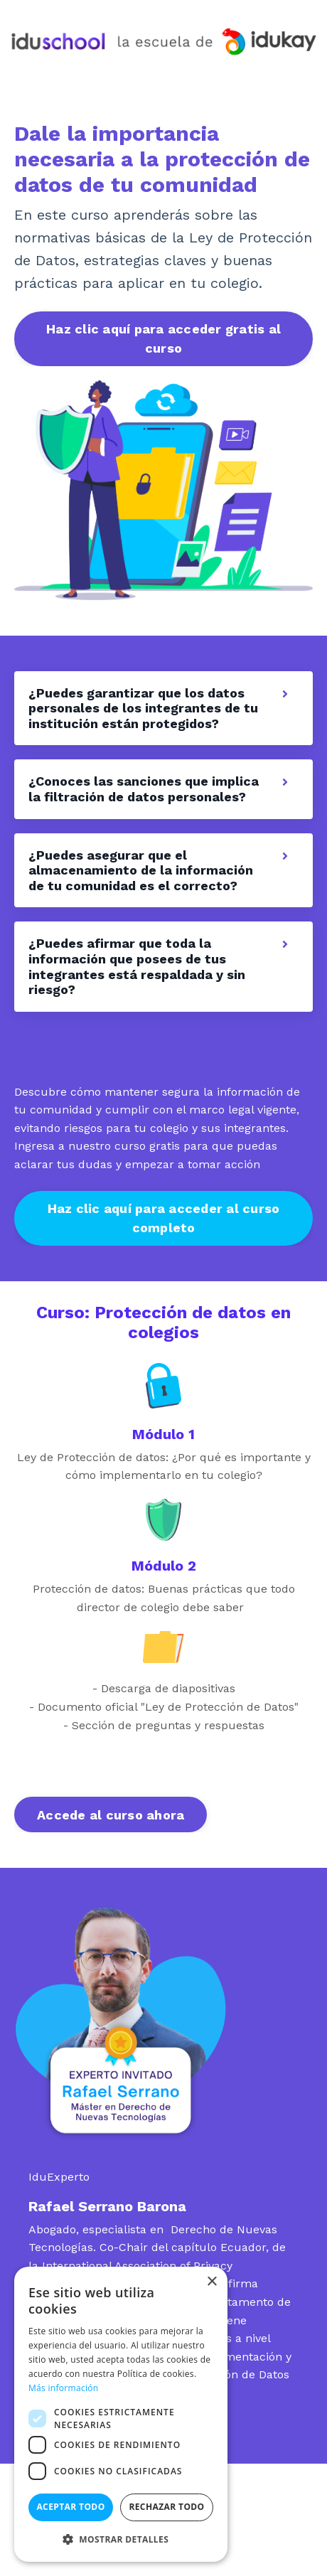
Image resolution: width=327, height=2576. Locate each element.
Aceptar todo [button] (70, 2507)
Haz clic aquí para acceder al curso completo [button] (164, 1218)
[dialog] (120, 2414)
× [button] (211, 2282)
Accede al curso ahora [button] (110, 1814)
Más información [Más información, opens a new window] (63, 2388)
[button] (120, 2539)
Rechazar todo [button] (166, 2507)
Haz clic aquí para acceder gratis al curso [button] (163, 338)
